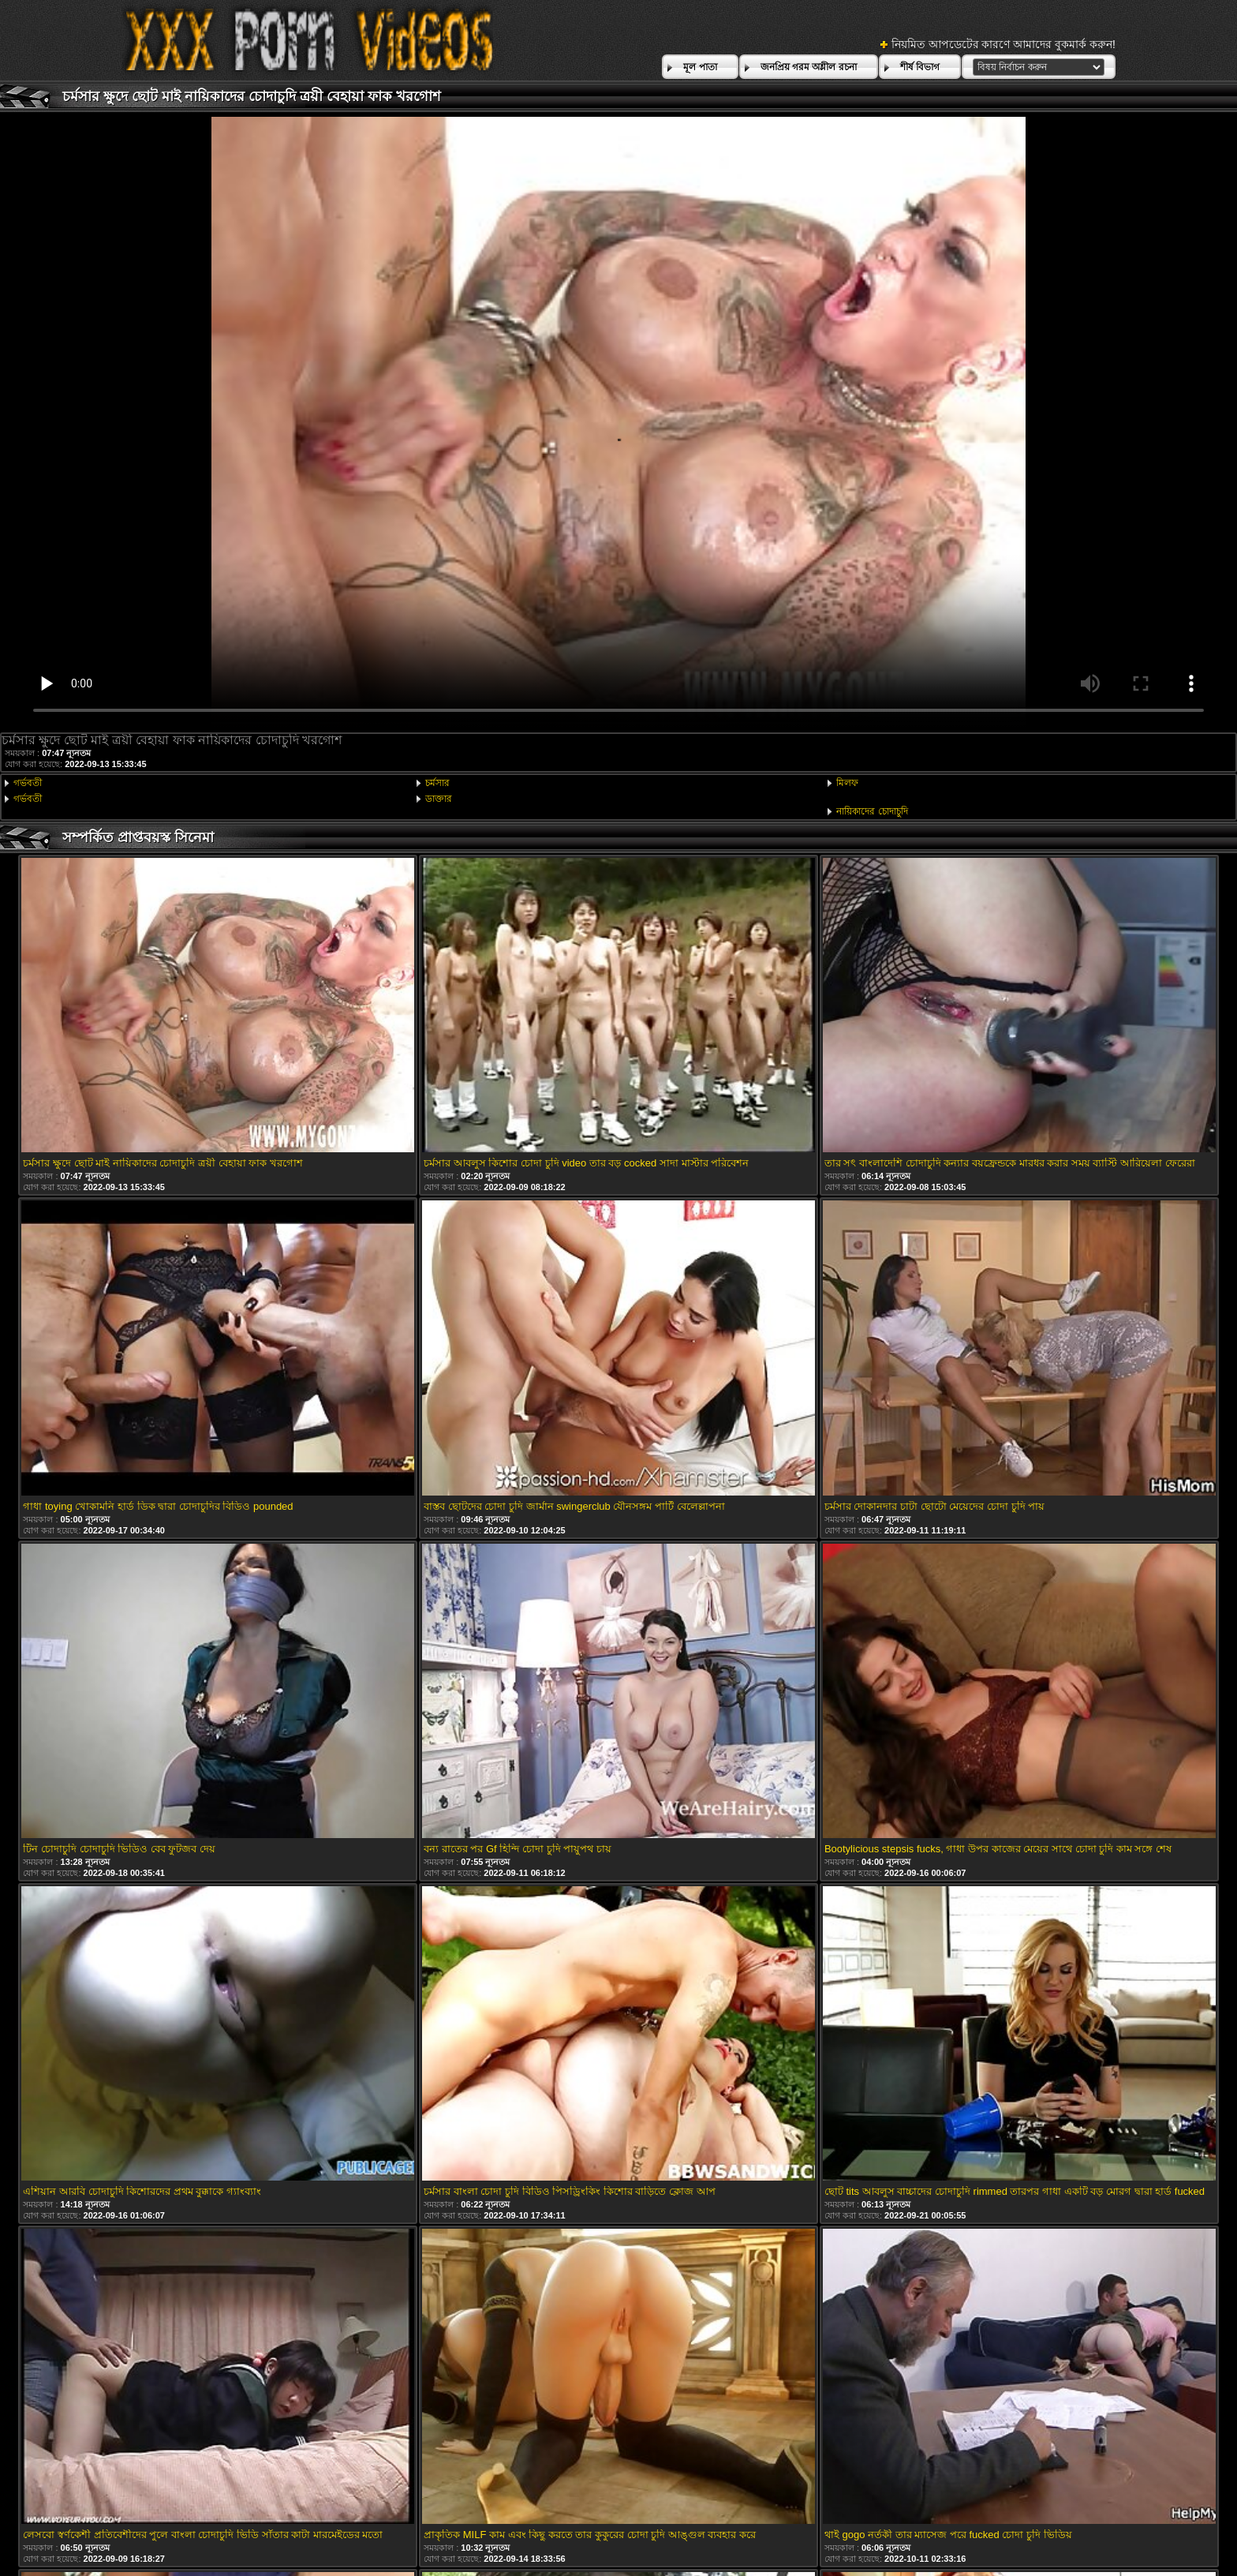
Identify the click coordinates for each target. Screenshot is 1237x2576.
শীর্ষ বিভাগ (920, 67)
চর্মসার (437, 782)
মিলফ (847, 782)
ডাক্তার (438, 798)
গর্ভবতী (27, 782)
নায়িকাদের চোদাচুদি (871, 811)
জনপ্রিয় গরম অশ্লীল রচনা (809, 67)
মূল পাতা (699, 67)
